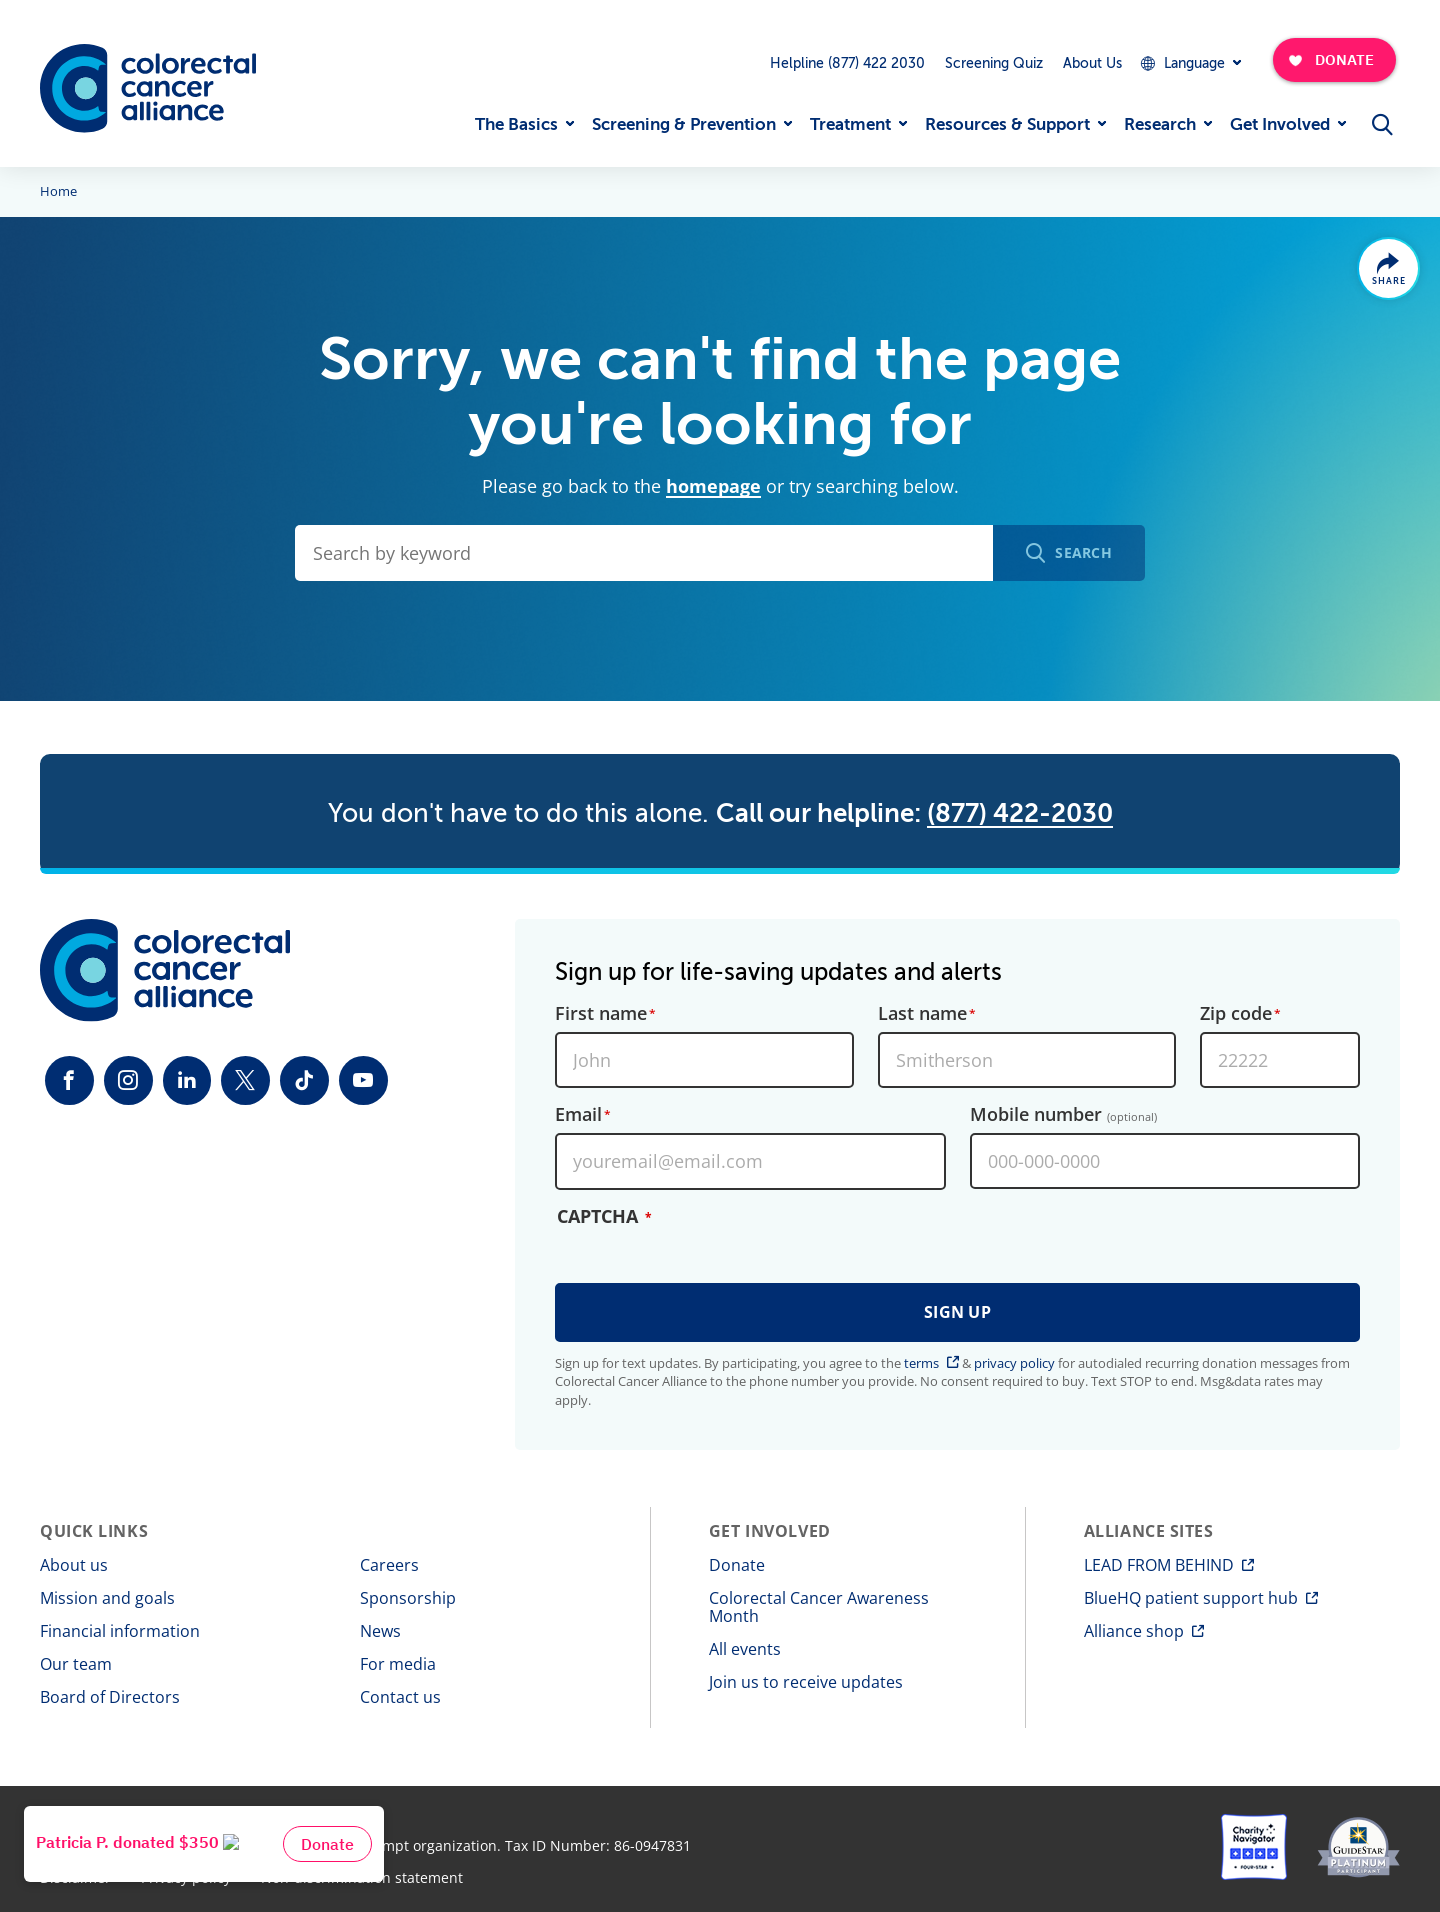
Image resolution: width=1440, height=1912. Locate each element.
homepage (713, 486)
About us (74, 1565)
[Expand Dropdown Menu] (1190, 63)
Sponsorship (408, 1598)
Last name (922, 1012)
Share (1387, 282)
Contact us (400, 1697)
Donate (737, 1565)
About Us (1092, 63)
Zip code (1236, 1012)
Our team (76, 1664)
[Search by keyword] (644, 553)
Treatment (850, 124)
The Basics (516, 124)
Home (58, 192)
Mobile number (1063, 1114)
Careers (389, 1565)
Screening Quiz (994, 63)
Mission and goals (107, 1598)
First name (601, 1012)
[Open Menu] (1382, 124)
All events (745, 1649)
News (380, 1631)
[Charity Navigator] (1254, 1847)
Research (1160, 124)
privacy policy (1014, 1363)
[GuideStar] (1358, 1847)
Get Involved (1280, 124)
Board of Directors (110, 1697)
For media (398, 1664)
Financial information (120, 1631)
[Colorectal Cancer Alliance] (148, 88)
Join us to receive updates (806, 1682)
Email (578, 1114)
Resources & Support (1007, 124)
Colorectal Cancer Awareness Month (819, 1607)
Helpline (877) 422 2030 (847, 63)
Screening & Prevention (684, 124)
